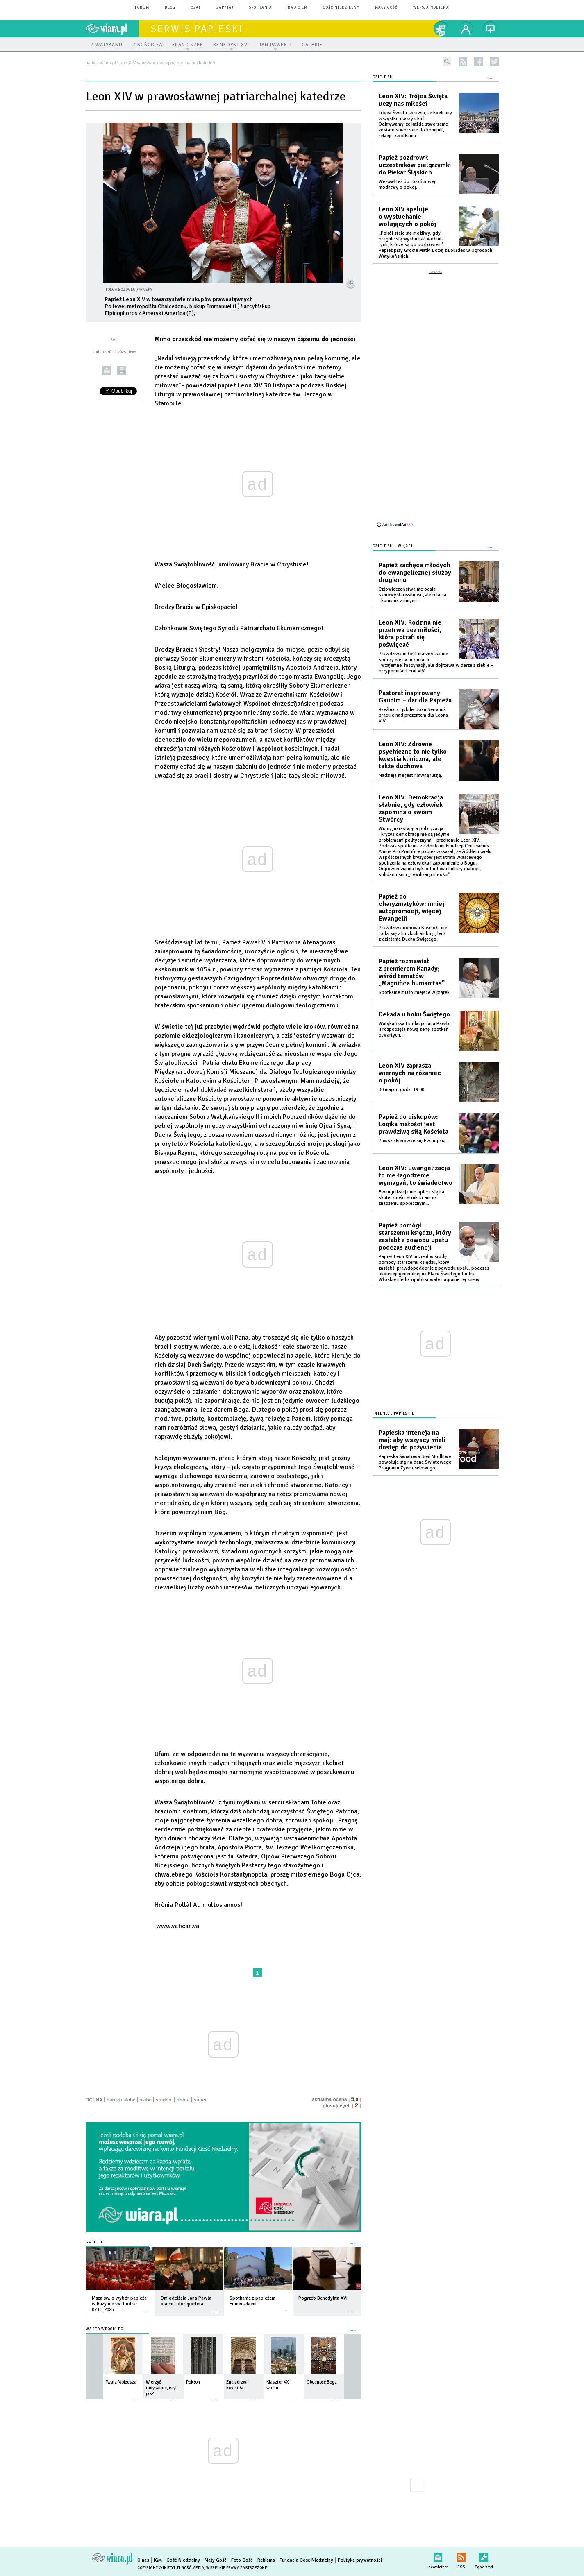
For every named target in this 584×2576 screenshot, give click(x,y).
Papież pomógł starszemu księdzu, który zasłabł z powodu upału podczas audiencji (415, 1236)
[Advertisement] (435, 398)
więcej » (146, 2308)
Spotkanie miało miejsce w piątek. (415, 992)
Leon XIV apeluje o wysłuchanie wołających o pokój (407, 217)
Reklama (266, 2560)
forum (142, 7)
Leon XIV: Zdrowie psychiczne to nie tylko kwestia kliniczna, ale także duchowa (413, 755)
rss (463, 61)
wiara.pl (112, 28)
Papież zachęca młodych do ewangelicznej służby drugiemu (415, 572)
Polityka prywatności (360, 2560)
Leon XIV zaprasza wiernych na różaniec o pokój (410, 1073)
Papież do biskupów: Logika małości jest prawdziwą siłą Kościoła (413, 1124)
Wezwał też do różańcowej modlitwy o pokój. (407, 184)
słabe (146, 2099)
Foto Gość (242, 2560)
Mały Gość (386, 7)
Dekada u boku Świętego (414, 1014)
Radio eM (297, 7)
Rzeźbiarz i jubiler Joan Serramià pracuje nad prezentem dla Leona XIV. (413, 715)
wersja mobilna (431, 7)
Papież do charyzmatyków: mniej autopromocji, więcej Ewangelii (411, 907)
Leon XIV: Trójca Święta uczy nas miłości (413, 100)
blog (170, 7)
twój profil (466, 28)
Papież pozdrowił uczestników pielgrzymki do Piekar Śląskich (415, 165)
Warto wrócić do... (106, 2329)
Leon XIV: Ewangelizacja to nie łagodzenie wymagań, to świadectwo (415, 1175)
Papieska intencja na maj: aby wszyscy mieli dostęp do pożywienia (412, 1440)
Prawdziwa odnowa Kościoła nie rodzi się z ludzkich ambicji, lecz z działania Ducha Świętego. (413, 933)
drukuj (121, 370)
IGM (158, 2560)
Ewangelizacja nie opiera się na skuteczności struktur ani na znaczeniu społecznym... (411, 1198)
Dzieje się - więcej (393, 546)
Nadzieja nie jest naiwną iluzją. (410, 775)
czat (196, 7)
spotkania (260, 7)
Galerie (94, 2242)
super (200, 2099)
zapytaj (225, 7)
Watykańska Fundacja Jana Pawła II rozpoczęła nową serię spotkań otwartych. (414, 1029)
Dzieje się (383, 77)
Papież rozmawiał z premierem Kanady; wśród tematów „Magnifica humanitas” (412, 972)
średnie (164, 2099)
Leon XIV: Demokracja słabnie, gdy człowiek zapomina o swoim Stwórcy (411, 808)
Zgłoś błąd (484, 2555)
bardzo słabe (121, 2099)
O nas (143, 2560)
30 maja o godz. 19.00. (402, 1090)
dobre (183, 2099)
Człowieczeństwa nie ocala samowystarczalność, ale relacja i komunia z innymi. (412, 595)
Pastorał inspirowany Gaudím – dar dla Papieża (415, 696)
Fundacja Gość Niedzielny (306, 2560)
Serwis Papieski (196, 29)
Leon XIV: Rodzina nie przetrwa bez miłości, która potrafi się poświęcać (410, 633)
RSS (461, 2555)
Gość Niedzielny (341, 7)
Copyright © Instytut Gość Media (170, 2567)
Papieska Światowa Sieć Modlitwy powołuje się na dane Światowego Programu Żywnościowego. (415, 1462)
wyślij (106, 370)
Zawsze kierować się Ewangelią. (413, 1141)
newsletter (438, 2555)
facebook (478, 61)
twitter (494, 61)
